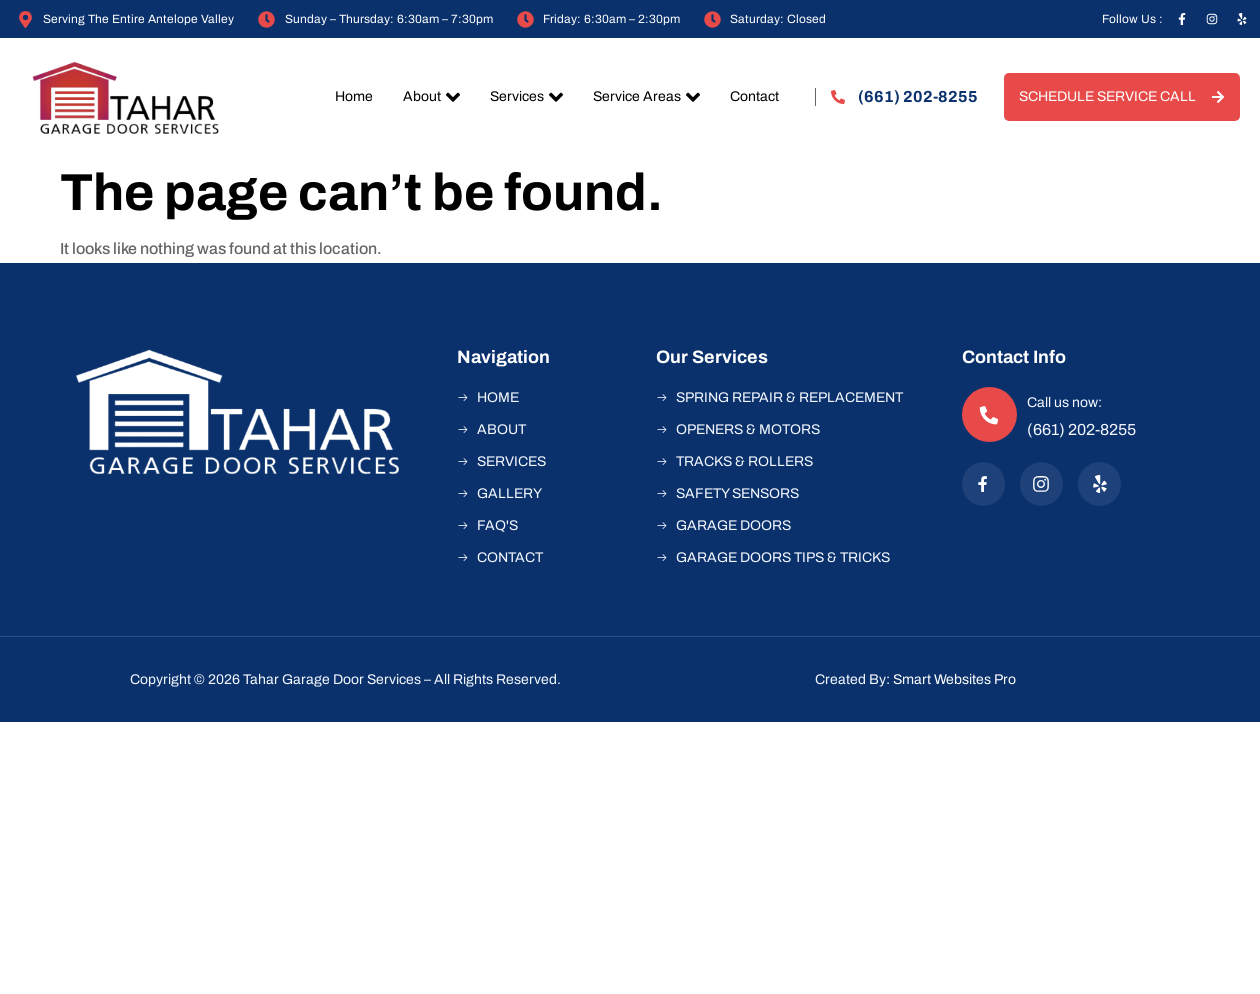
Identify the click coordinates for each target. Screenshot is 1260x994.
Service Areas (646, 97)
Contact (754, 96)
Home (354, 96)
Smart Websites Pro (954, 679)
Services (526, 97)
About (431, 97)
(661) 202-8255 (1081, 429)
